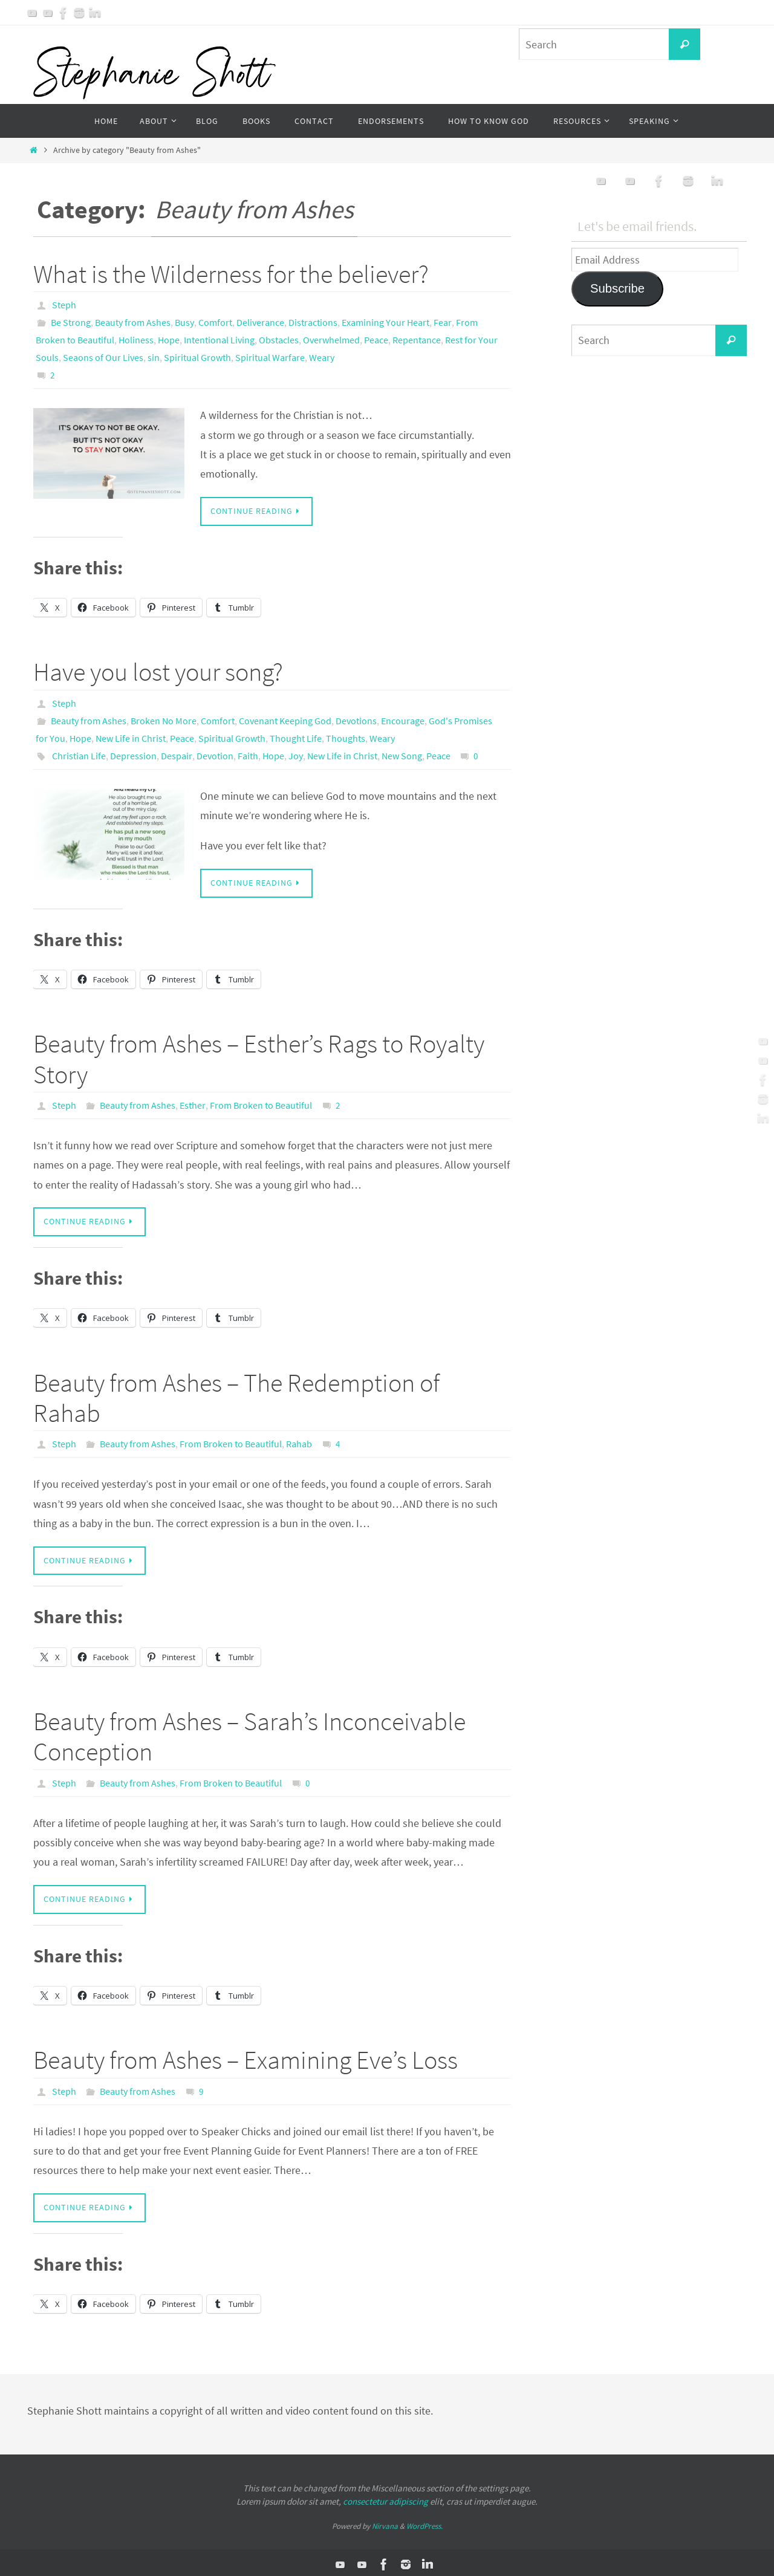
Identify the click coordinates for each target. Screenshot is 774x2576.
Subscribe (617, 288)
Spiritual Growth (197, 355)
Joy (295, 751)
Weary (321, 355)
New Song (402, 751)
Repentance (416, 339)
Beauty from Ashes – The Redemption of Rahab (236, 1393)
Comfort (215, 322)
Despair (176, 751)
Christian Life (79, 751)
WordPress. (424, 2522)
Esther (193, 1101)
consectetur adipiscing (385, 2497)
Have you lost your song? (158, 669)
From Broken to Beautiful (261, 1101)
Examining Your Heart (385, 322)
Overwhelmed (331, 339)
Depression (133, 751)
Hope (169, 339)
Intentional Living (219, 339)
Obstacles (279, 339)
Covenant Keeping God (285, 718)
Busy (184, 322)
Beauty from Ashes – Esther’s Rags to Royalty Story (258, 1055)
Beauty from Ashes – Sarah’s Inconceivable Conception (249, 1732)
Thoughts (345, 734)
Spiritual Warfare (270, 355)
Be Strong (71, 322)
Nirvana (385, 2522)
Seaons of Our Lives (103, 355)
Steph (64, 305)
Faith (248, 751)
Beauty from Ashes (133, 322)
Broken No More (164, 718)
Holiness (136, 339)
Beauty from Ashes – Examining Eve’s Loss (245, 2056)
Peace (376, 339)
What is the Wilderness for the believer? (231, 274)
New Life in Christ (131, 734)
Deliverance (260, 322)
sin (154, 355)
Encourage (402, 718)
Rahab (299, 1440)
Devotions (356, 718)
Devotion (215, 751)
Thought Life (296, 734)
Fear (443, 322)
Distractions (312, 322)
